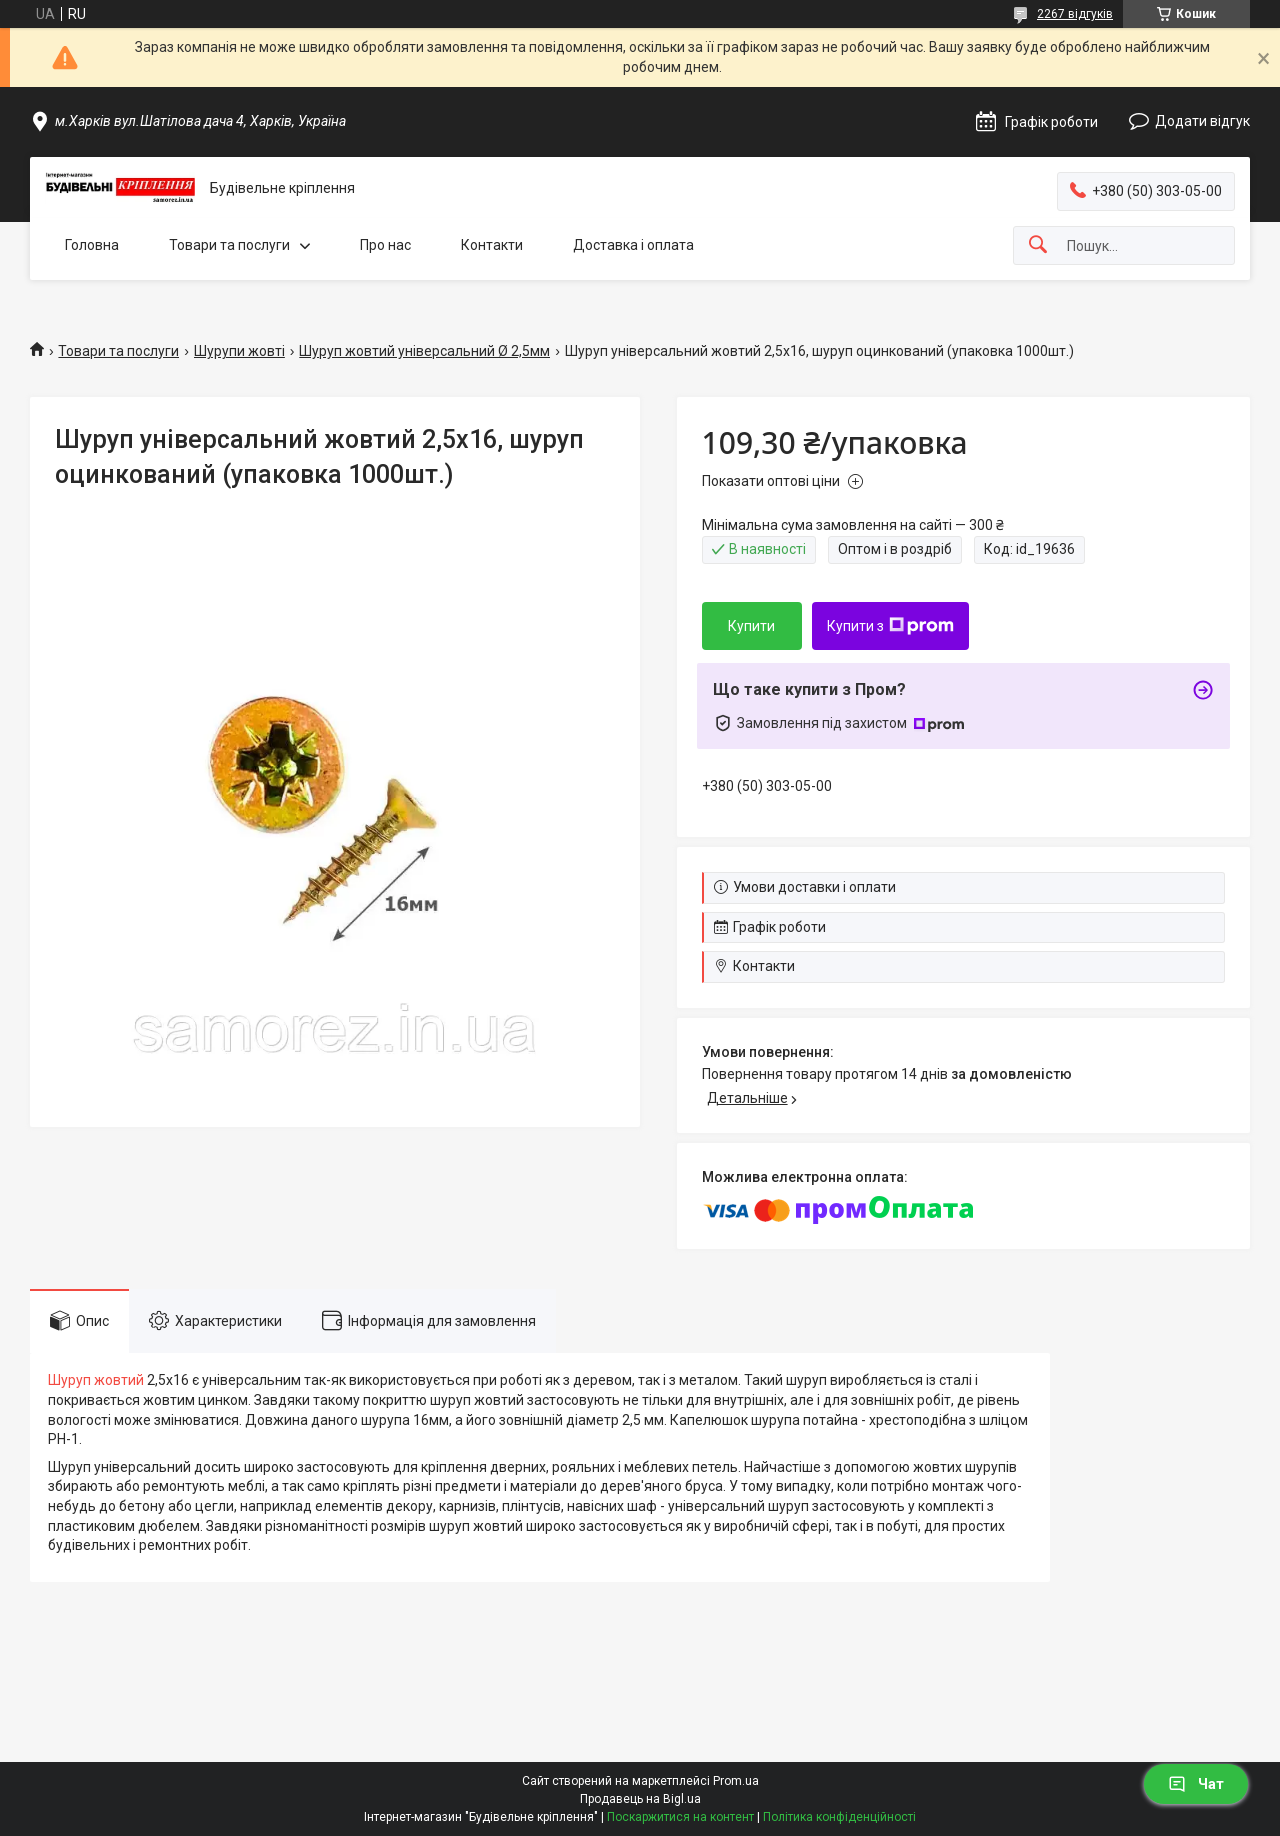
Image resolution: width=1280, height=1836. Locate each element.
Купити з (890, 626)
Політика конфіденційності (839, 1817)
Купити (751, 626)
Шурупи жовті (239, 351)
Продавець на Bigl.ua (640, 1799)
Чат (1196, 1784)
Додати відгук (1202, 121)
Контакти (492, 245)
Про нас (385, 245)
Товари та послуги (229, 245)
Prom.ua (736, 1781)
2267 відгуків (1075, 14)
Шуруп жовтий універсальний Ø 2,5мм (424, 351)
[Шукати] (1038, 245)
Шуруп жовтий (96, 1380)
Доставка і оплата (633, 245)
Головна (92, 245)
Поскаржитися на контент (680, 1817)
